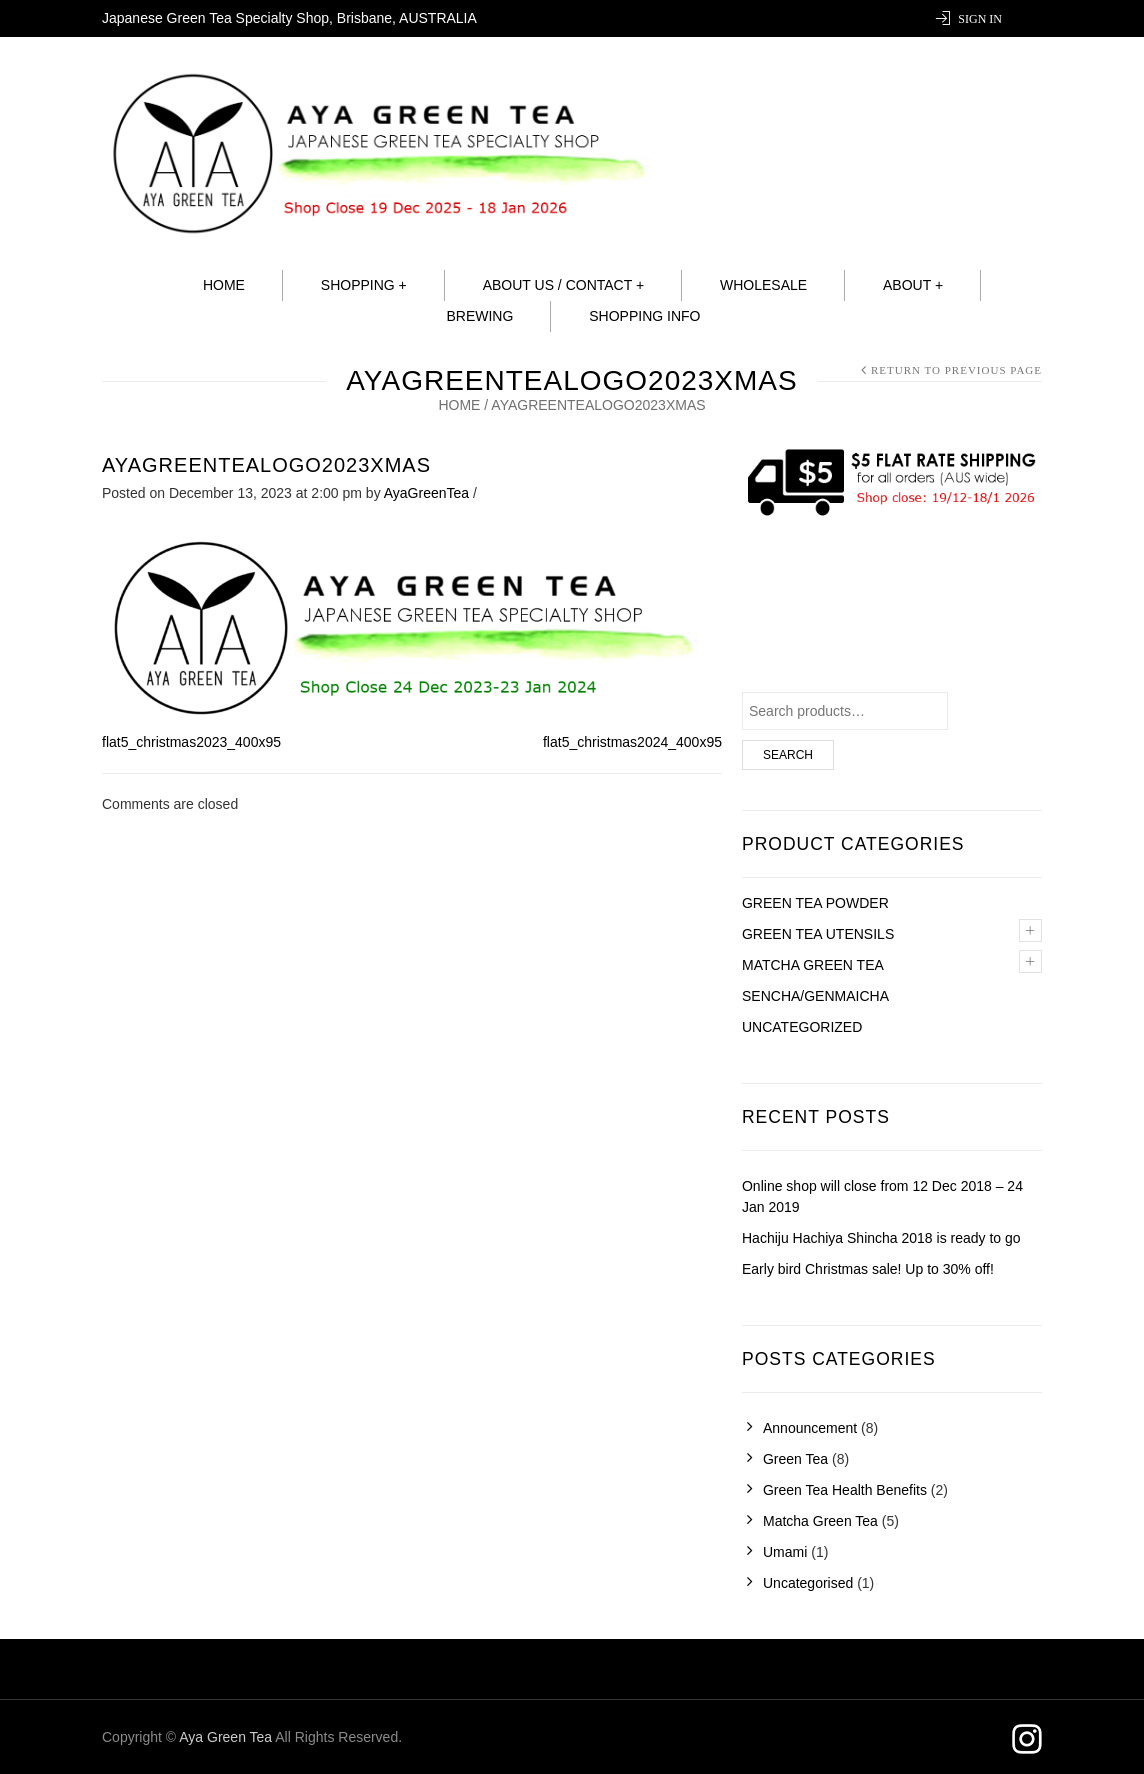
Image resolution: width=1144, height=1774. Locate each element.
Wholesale (763, 285)
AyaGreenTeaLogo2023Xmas (266, 465)
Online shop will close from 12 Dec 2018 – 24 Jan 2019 (882, 1196)
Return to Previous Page (956, 370)
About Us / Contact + (563, 285)
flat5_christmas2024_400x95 (632, 742)
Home (224, 285)
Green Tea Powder (815, 903)
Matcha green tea (813, 965)
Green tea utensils (818, 934)
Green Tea (795, 1459)
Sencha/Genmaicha (815, 996)
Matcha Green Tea (820, 1521)
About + (913, 285)
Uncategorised (808, 1583)
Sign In (980, 19)
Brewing (479, 316)
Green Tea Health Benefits (845, 1490)
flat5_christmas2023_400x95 (191, 742)
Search (788, 755)
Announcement (810, 1428)
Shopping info (644, 316)
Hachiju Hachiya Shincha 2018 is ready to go (881, 1238)
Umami (785, 1552)
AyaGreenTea (426, 493)
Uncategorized (802, 1027)
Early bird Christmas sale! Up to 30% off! (868, 1269)
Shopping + (364, 285)
